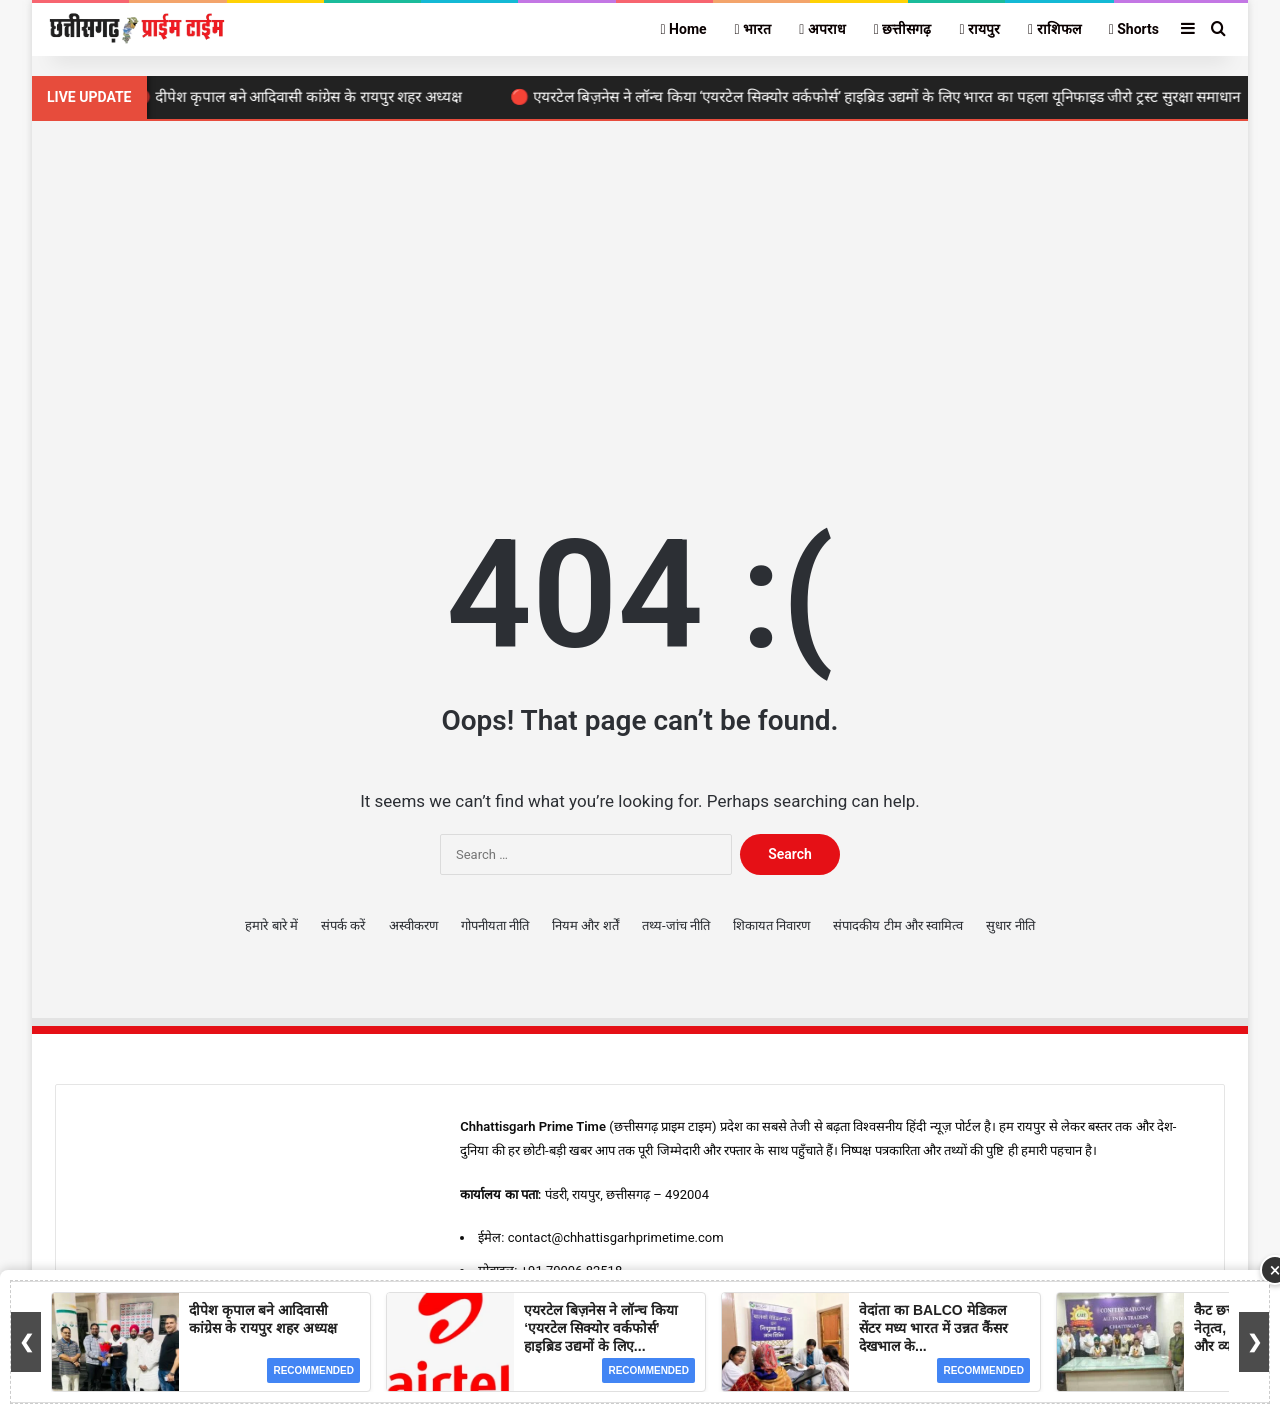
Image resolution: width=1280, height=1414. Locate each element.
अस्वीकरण (413, 925)
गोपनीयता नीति (495, 925)
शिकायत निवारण (771, 925)
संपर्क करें (343, 925)
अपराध (822, 29)
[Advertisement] (640, 291)
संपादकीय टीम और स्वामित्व (898, 925)
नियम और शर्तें (585, 925)
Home (683, 29)
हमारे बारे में (271, 925)
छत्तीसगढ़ (903, 29)
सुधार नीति (1010, 925)
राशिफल (1054, 29)
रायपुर (979, 29)
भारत (753, 29)
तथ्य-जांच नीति (676, 925)
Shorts (1134, 29)
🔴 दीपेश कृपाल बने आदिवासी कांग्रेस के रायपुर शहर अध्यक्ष (305, 97)
